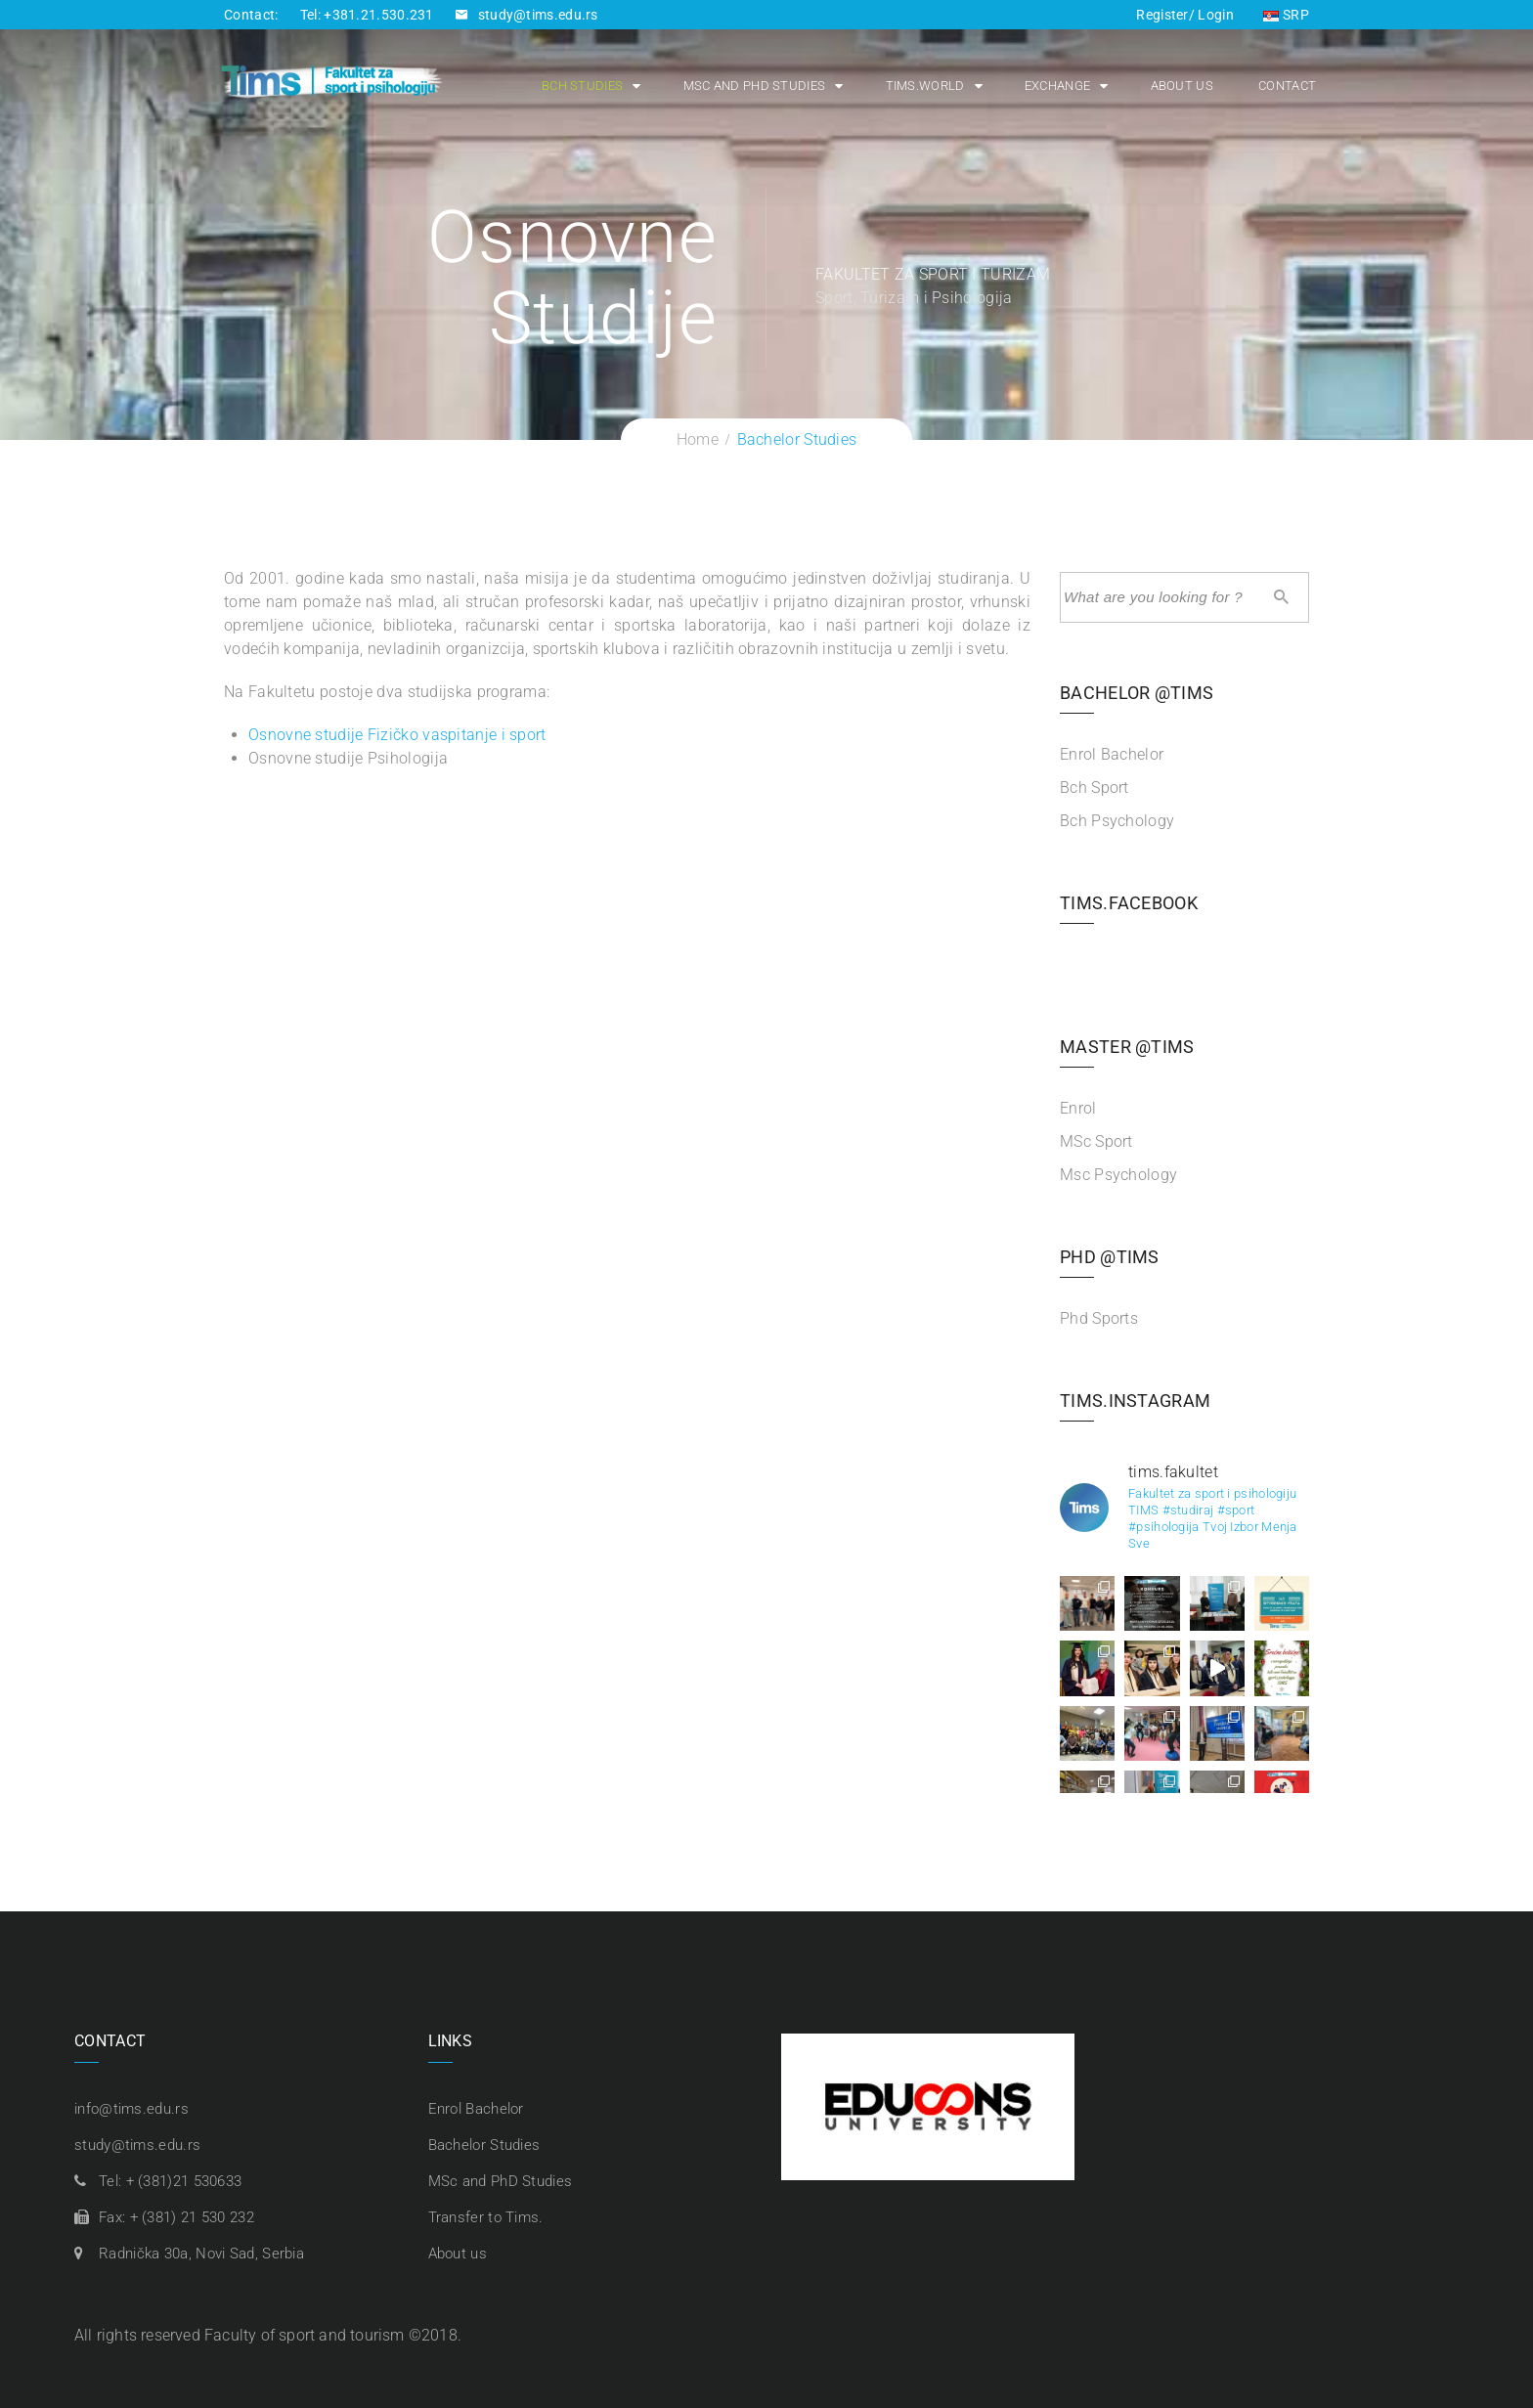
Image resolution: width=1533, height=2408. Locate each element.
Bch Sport (1094, 787)
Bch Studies (575, 86)
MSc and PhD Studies (747, 86)
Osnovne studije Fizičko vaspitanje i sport (397, 734)
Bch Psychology (1117, 820)
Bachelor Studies (484, 2145)
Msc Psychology (1118, 1174)
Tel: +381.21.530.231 (367, 14)
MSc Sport (1096, 1141)
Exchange (1050, 86)
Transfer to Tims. (486, 2217)
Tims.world (917, 86)
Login (1214, 14)
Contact (1280, 86)
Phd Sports (1099, 1318)
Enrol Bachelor (1111, 754)
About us (1174, 86)
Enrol (1078, 1108)
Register (1162, 14)
